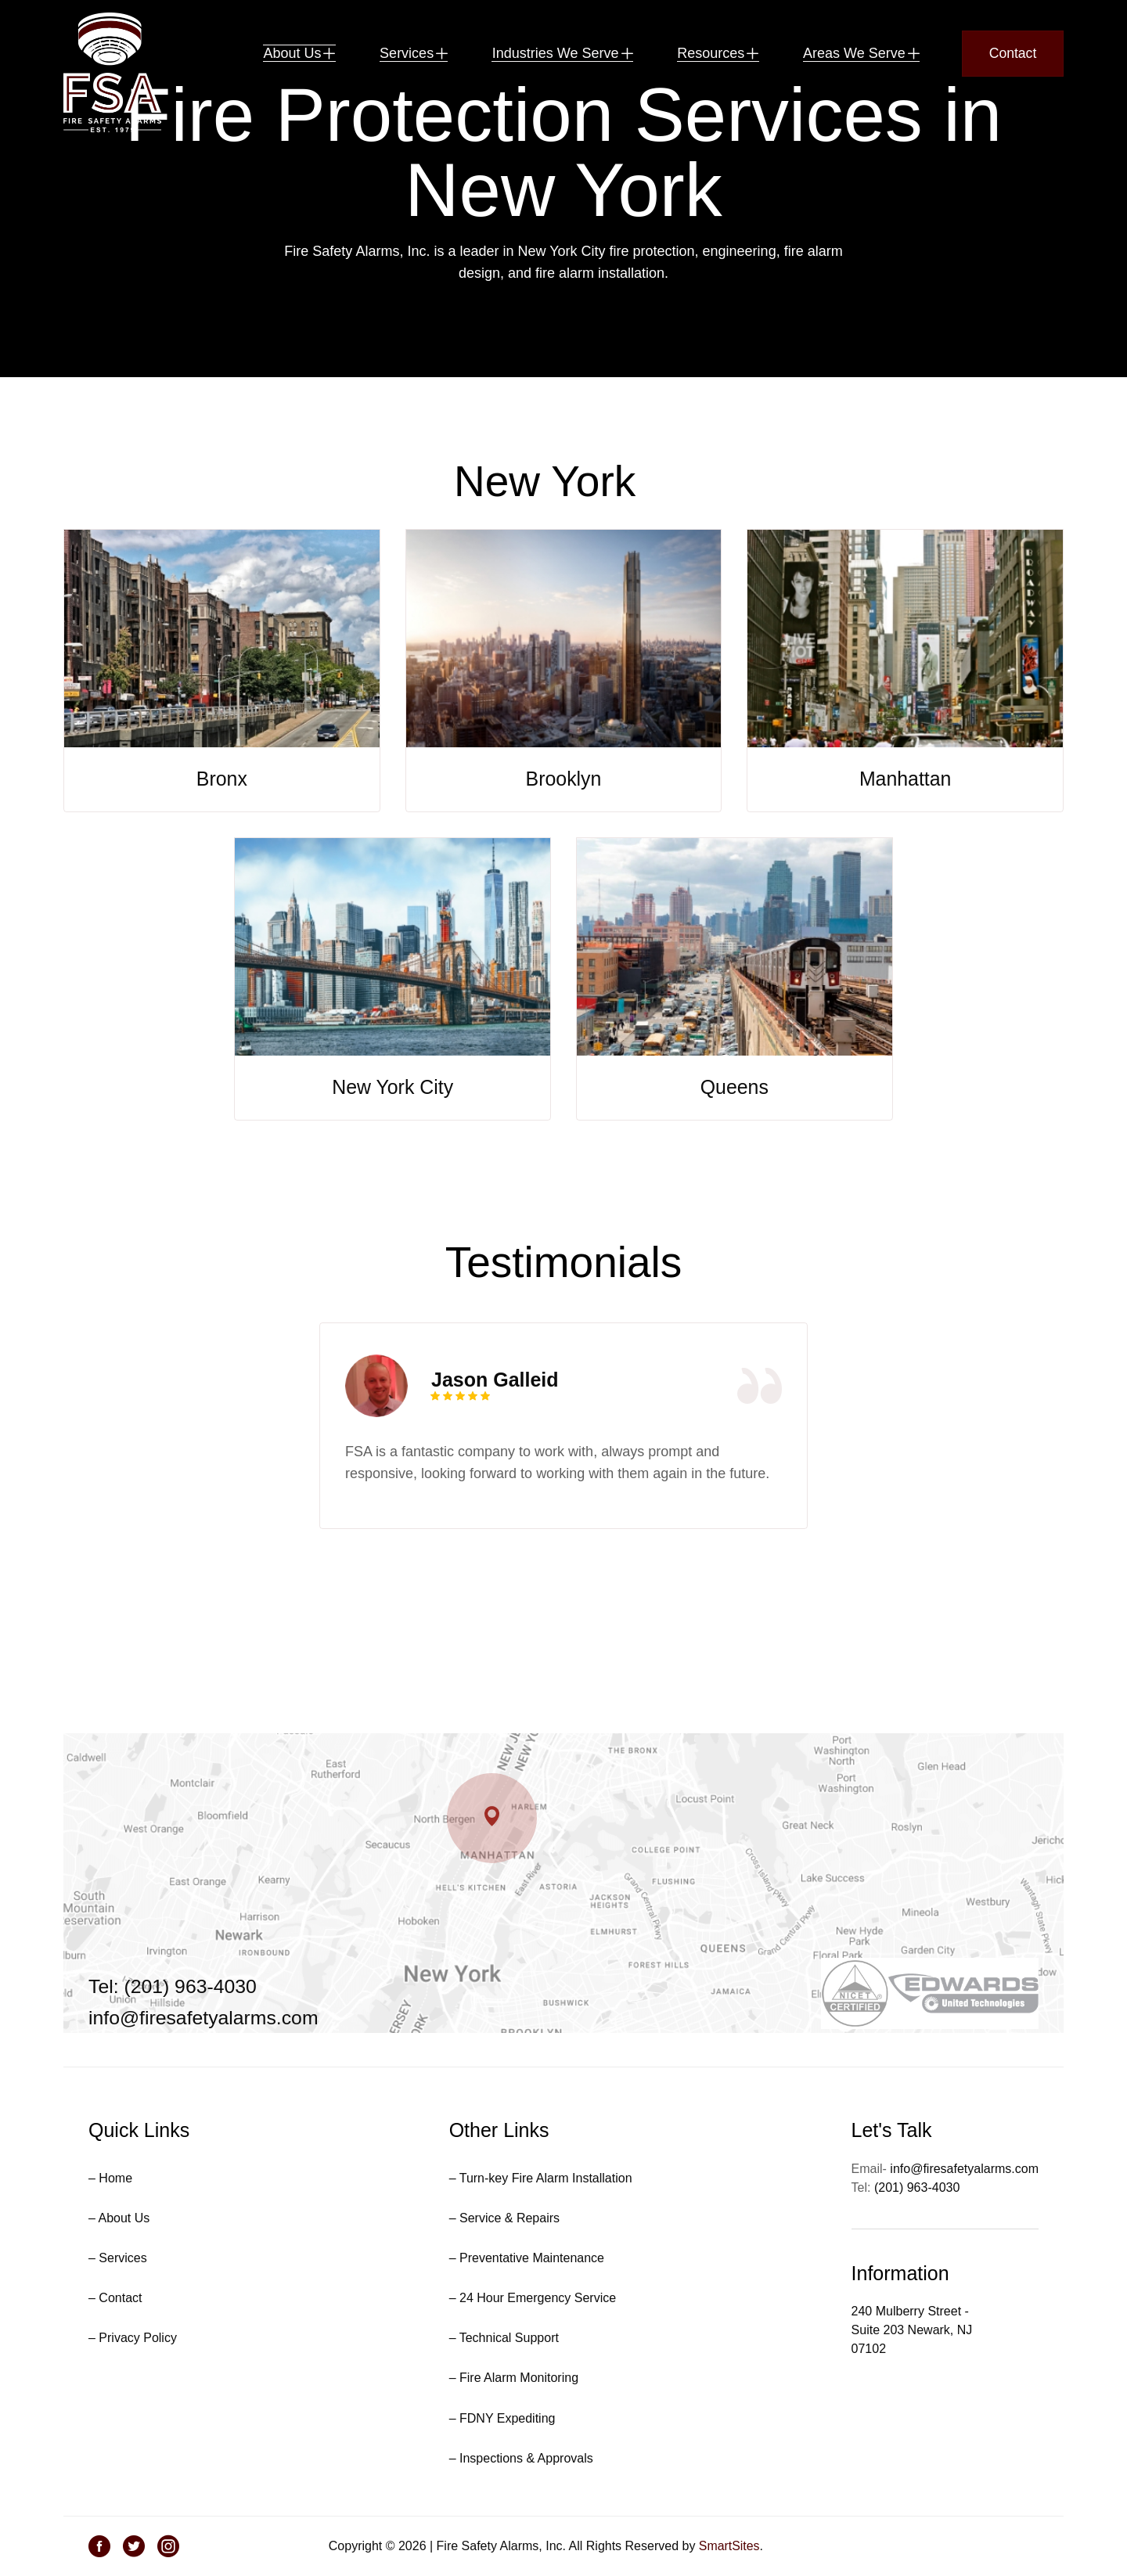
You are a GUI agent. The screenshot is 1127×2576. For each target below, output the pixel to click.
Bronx (221, 833)
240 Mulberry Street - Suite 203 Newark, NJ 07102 (912, 2329)
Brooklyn (563, 833)
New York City (393, 1141)
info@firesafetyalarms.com (204, 2018)
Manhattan (905, 833)
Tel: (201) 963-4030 (173, 1987)
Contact (1012, 55)
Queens (734, 1141)
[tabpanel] (563, 1479)
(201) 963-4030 (917, 2187)
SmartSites (729, 2546)
